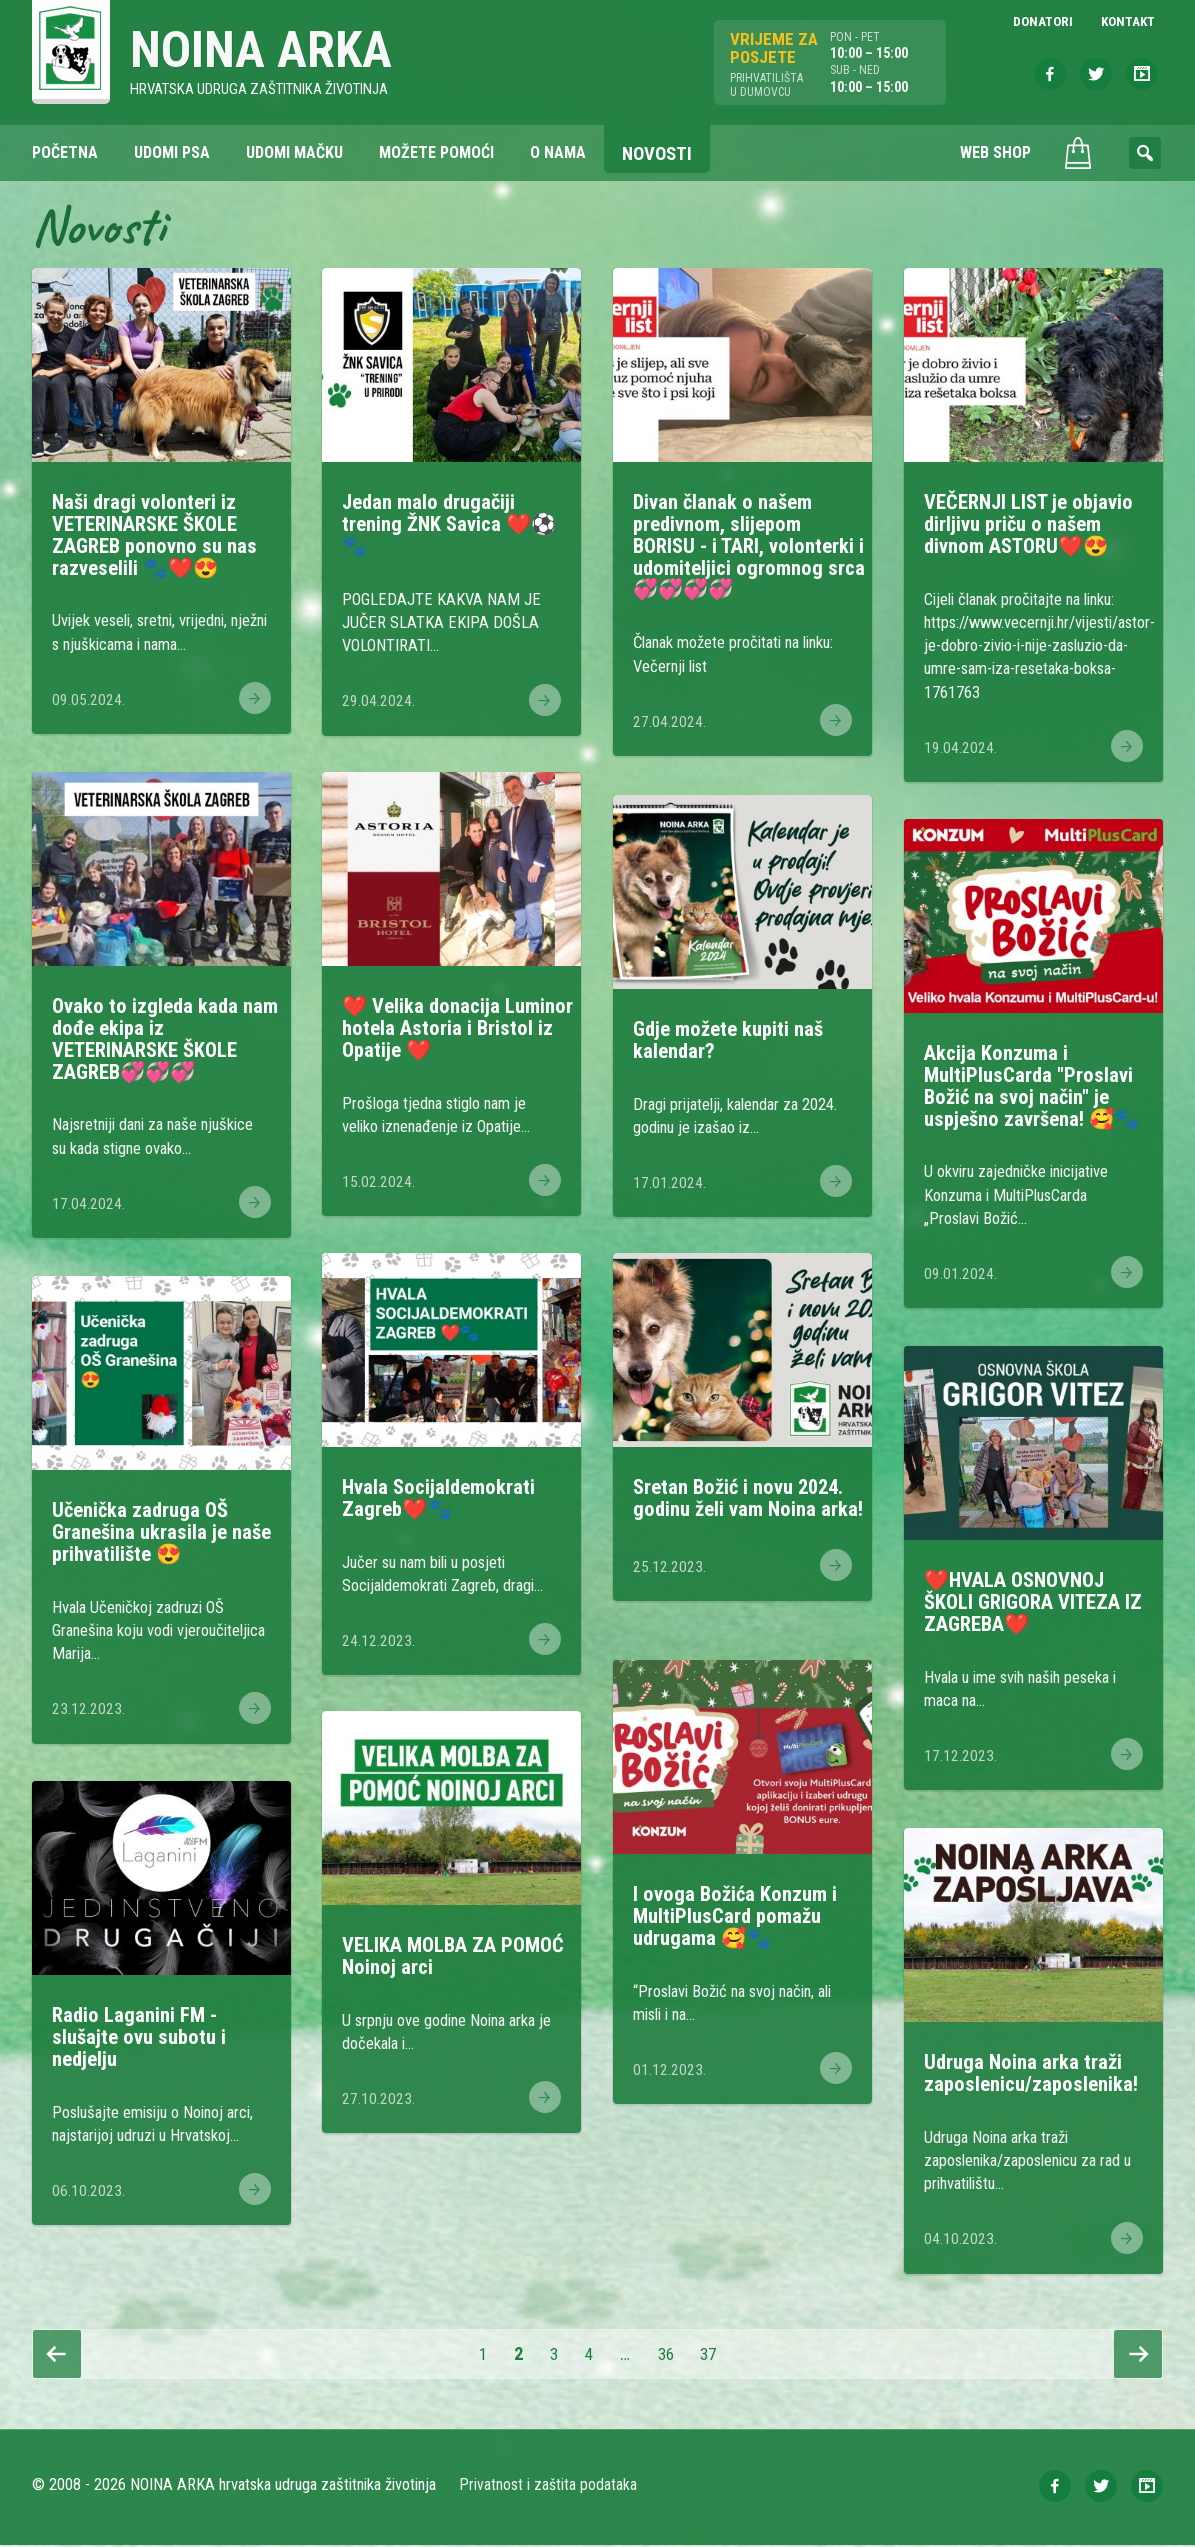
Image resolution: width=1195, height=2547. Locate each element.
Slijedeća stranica (1138, 2356)
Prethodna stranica (57, 2356)
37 (719, 2355)
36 (673, 2355)
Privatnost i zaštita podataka (549, 2486)
